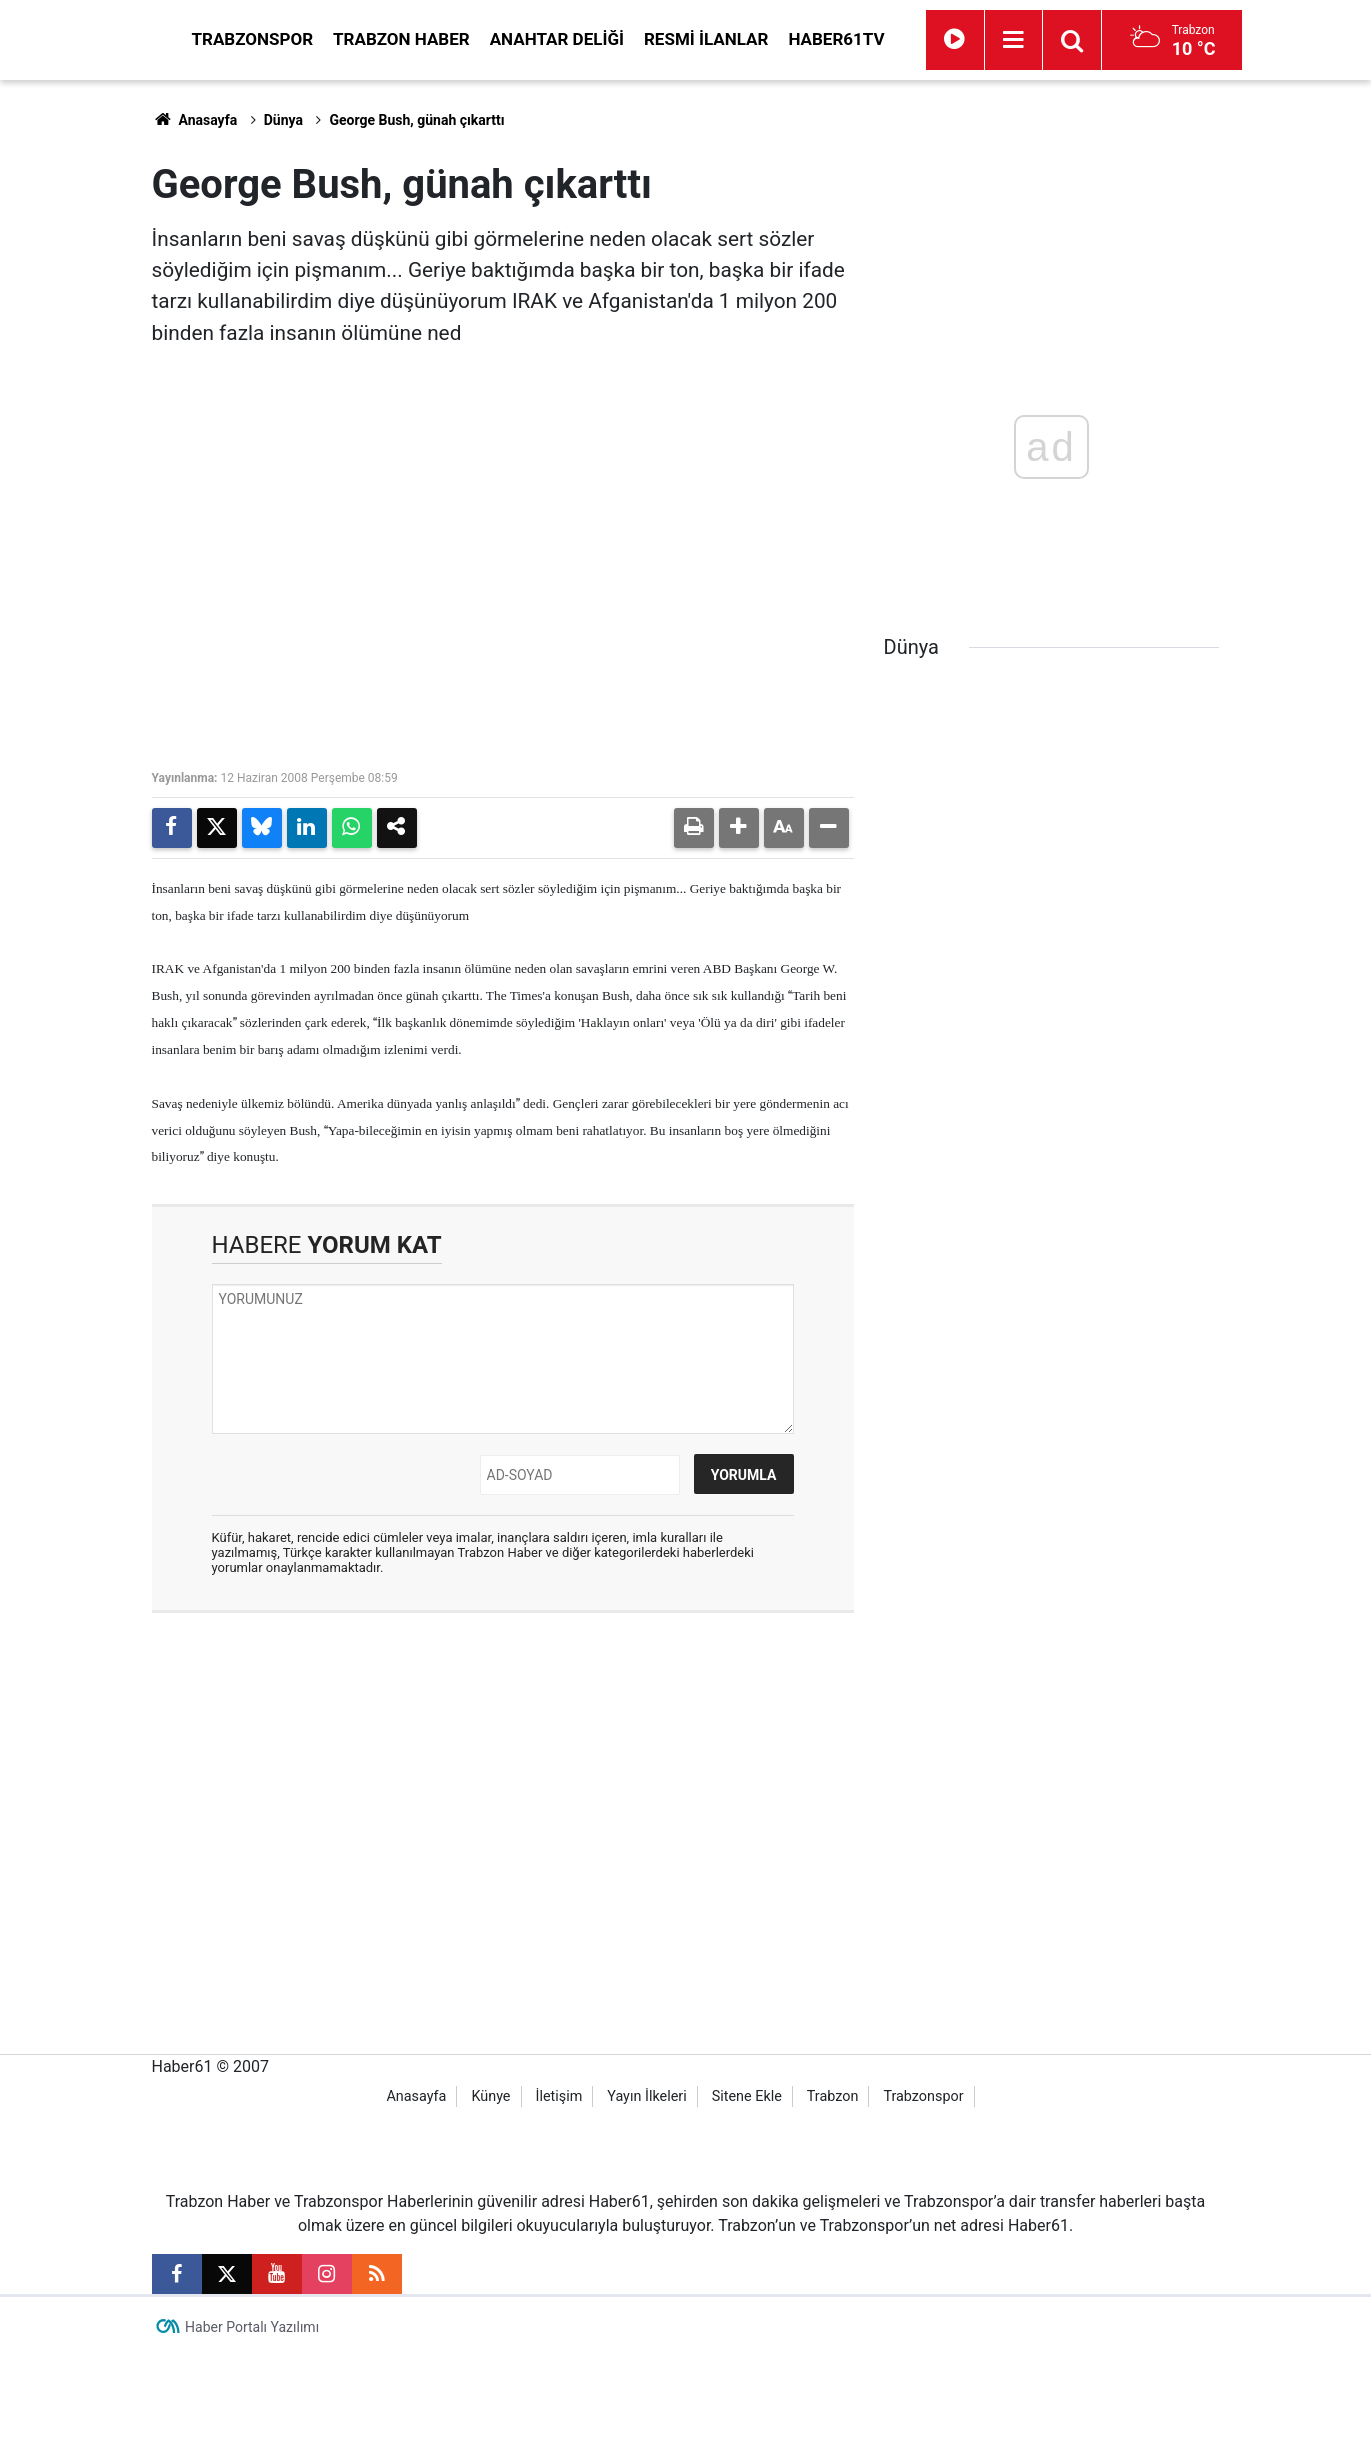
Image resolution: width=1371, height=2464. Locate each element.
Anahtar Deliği (737, 39)
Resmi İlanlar (886, 39)
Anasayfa (195, 120)
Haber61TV (1016, 39)
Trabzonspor (433, 39)
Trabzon (833, 2203)
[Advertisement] (77, 380)
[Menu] (1194, 40)
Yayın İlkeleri (646, 2203)
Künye (490, 2203)
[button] (739, 828)
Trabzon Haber (581, 39)
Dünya (283, 120)
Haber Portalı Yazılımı (252, 2434)
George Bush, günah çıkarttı (416, 120)
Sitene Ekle (747, 2203)
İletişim (558, 2203)
